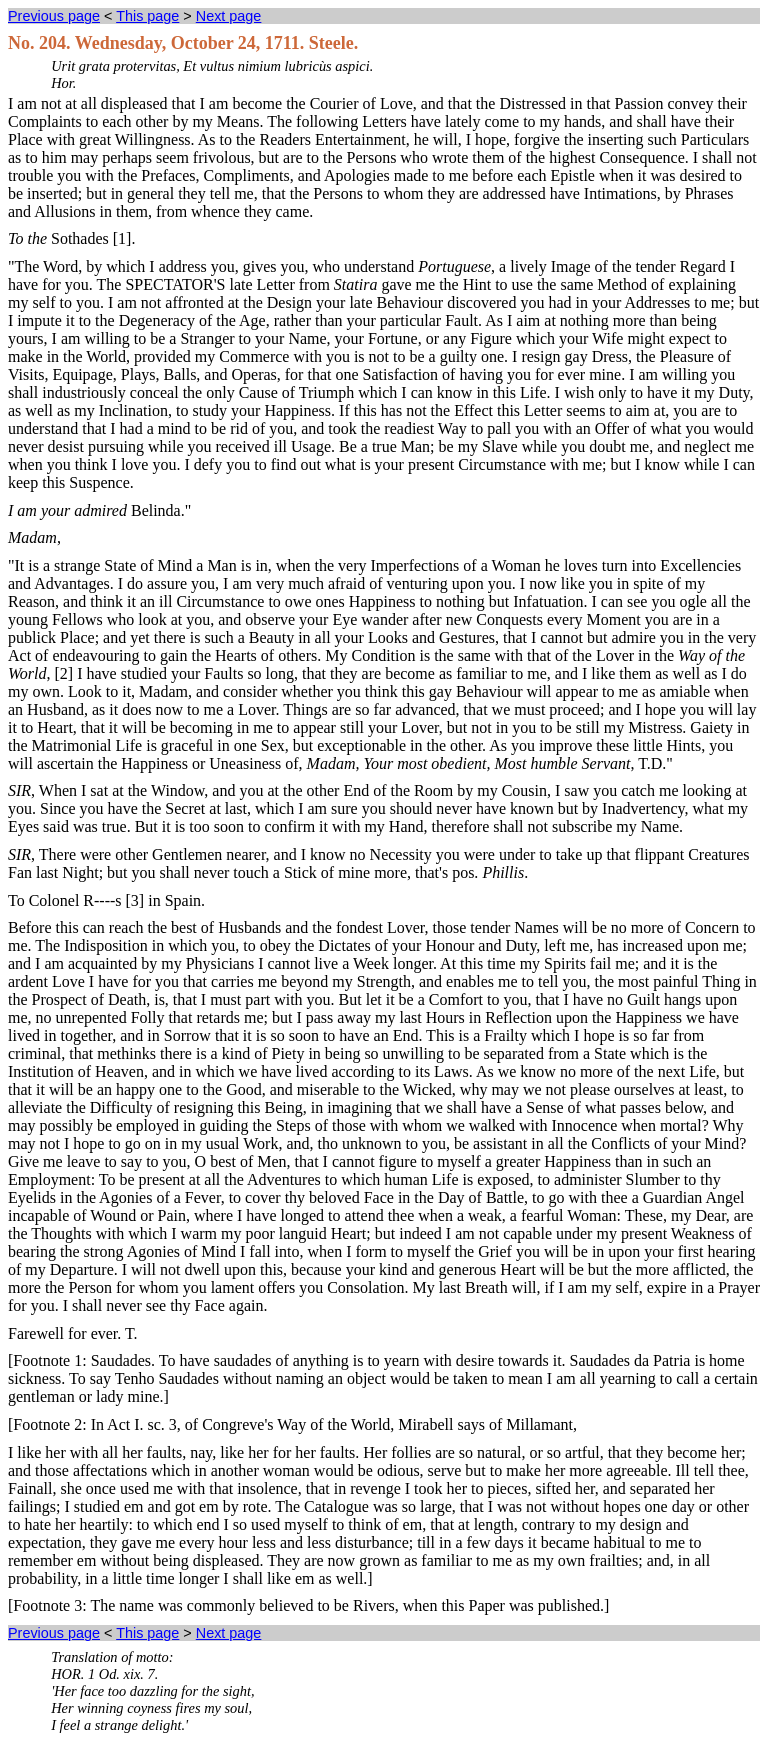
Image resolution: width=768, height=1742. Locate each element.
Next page (229, 16)
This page (147, 16)
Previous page (54, 16)
